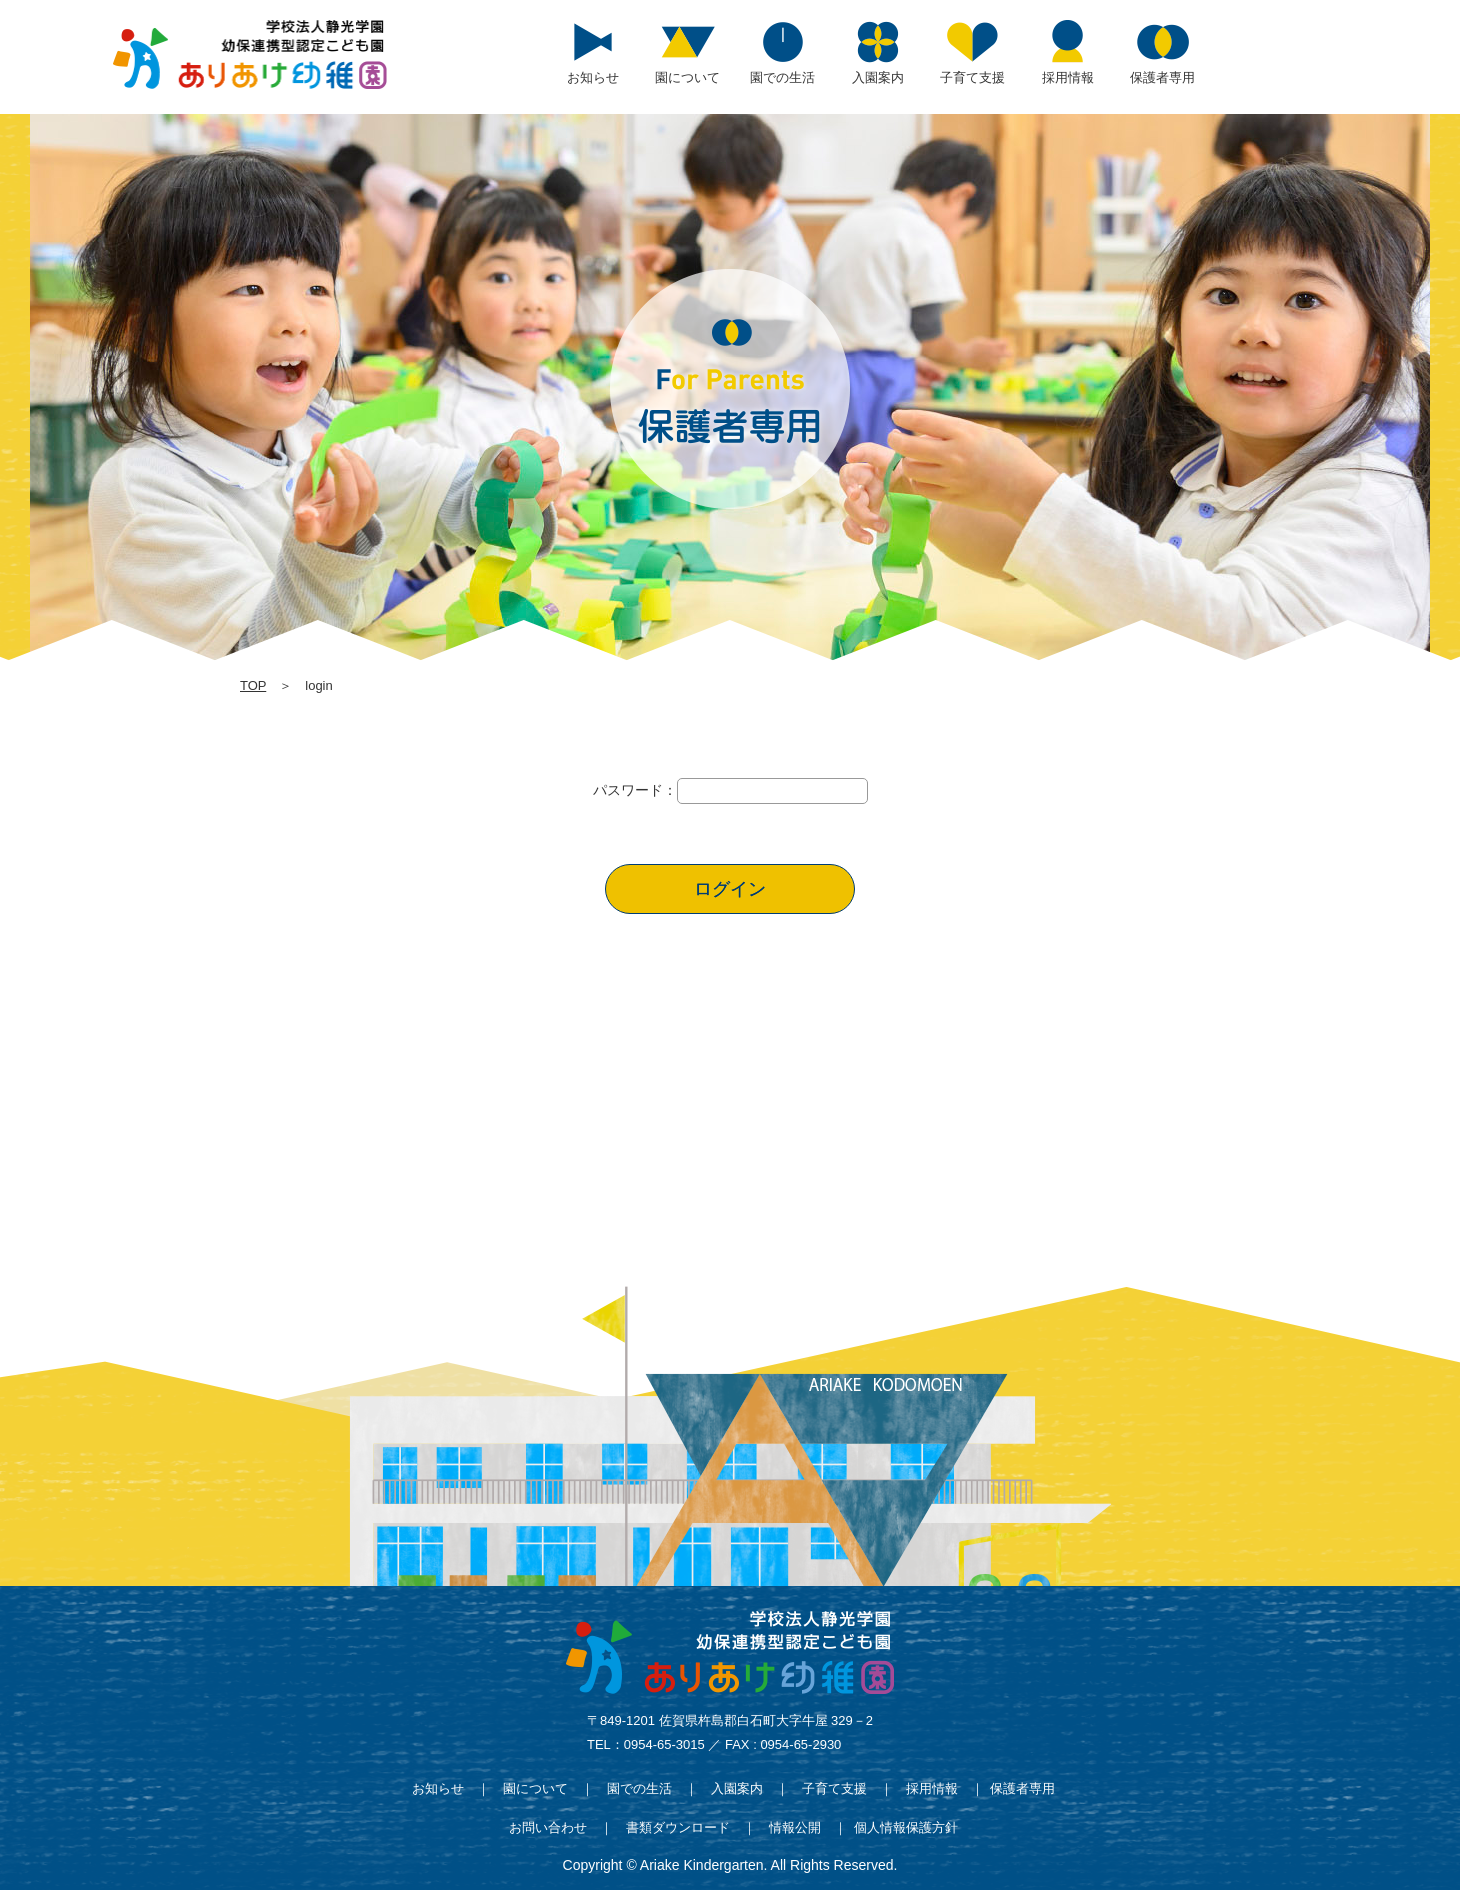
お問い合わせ (548, 1827)
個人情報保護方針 (906, 1827)
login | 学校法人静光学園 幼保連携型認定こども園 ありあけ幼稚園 (250, 54)
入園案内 (737, 1788)
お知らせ (438, 1788)
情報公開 (795, 1827)
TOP (253, 685)
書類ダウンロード (678, 1827)
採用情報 (932, 1788)
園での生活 (639, 1788)
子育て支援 (834, 1788)
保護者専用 (1022, 1788)
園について (535, 1788)
